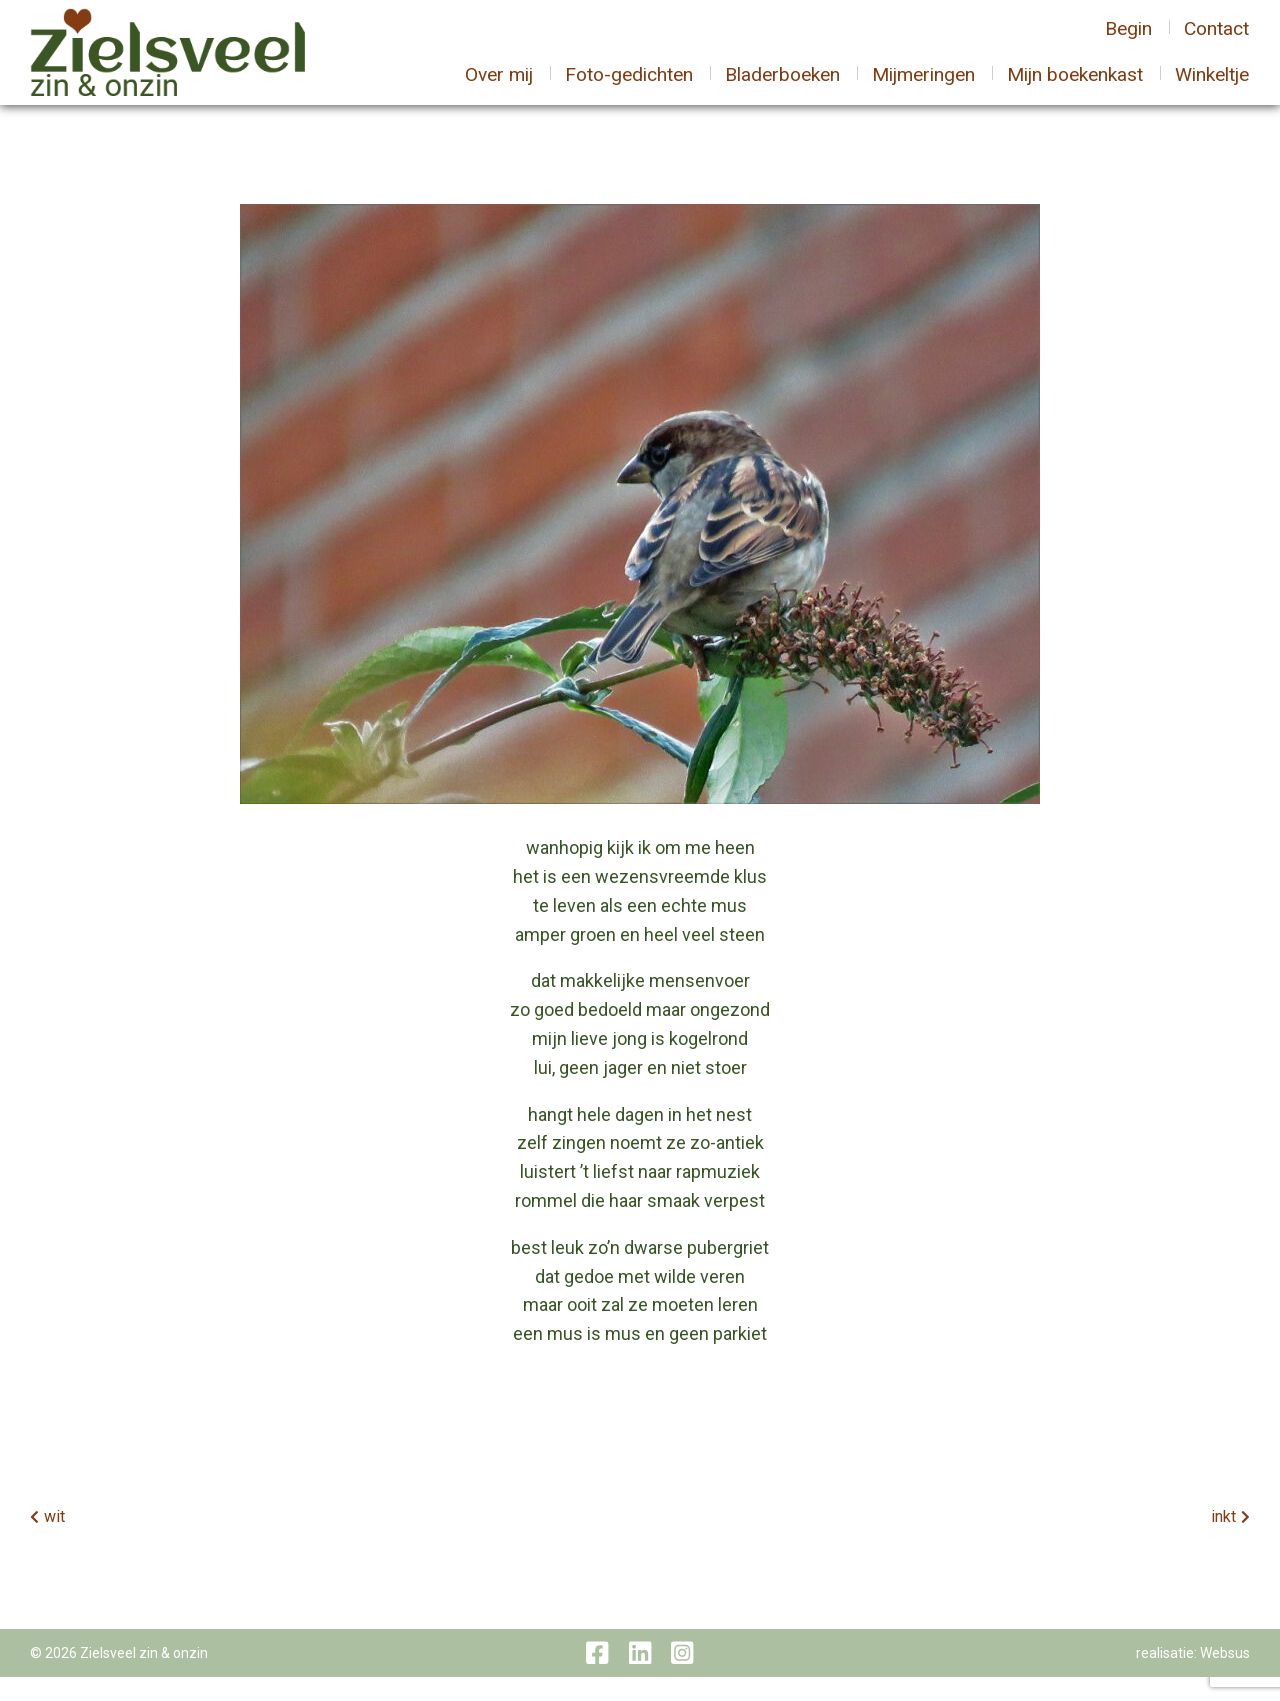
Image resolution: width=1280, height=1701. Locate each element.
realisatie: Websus (1193, 1677)
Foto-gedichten (629, 86)
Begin (1128, 39)
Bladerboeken (782, 86)
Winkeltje (1212, 86)
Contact (1216, 39)
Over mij (499, 86)
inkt (1223, 1540)
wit (54, 1540)
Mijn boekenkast (1075, 86)
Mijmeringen (923, 86)
